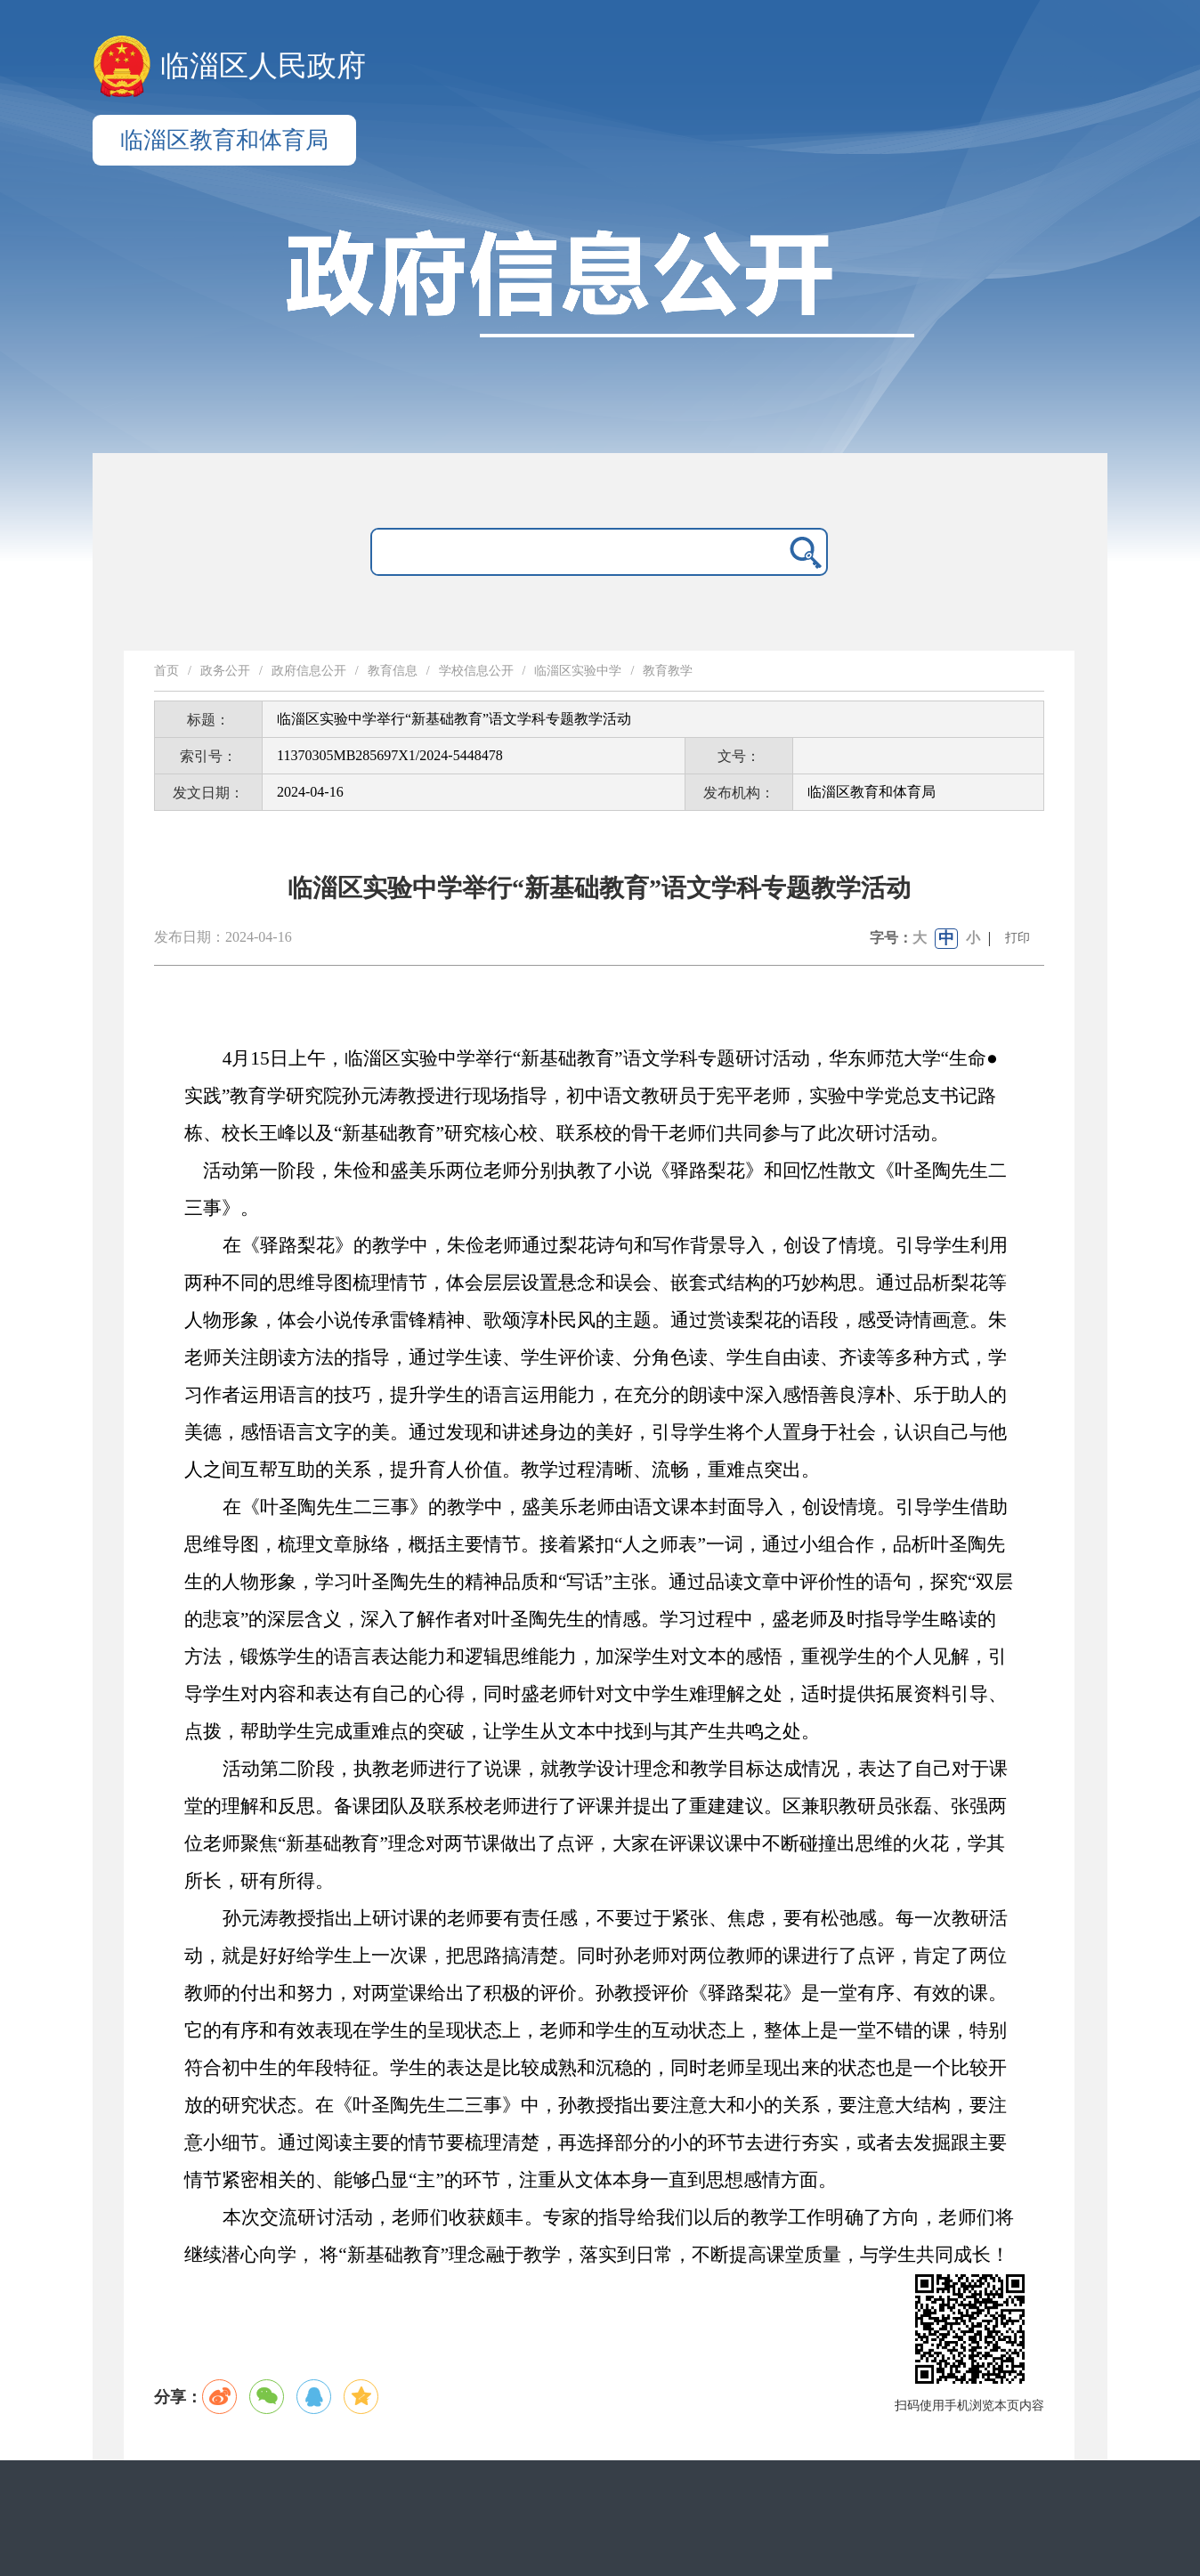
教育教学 (668, 670)
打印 (1017, 937)
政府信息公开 (309, 670)
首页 (166, 670)
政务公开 (225, 670)
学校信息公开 (476, 670)
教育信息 (393, 670)
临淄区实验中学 (577, 670)
